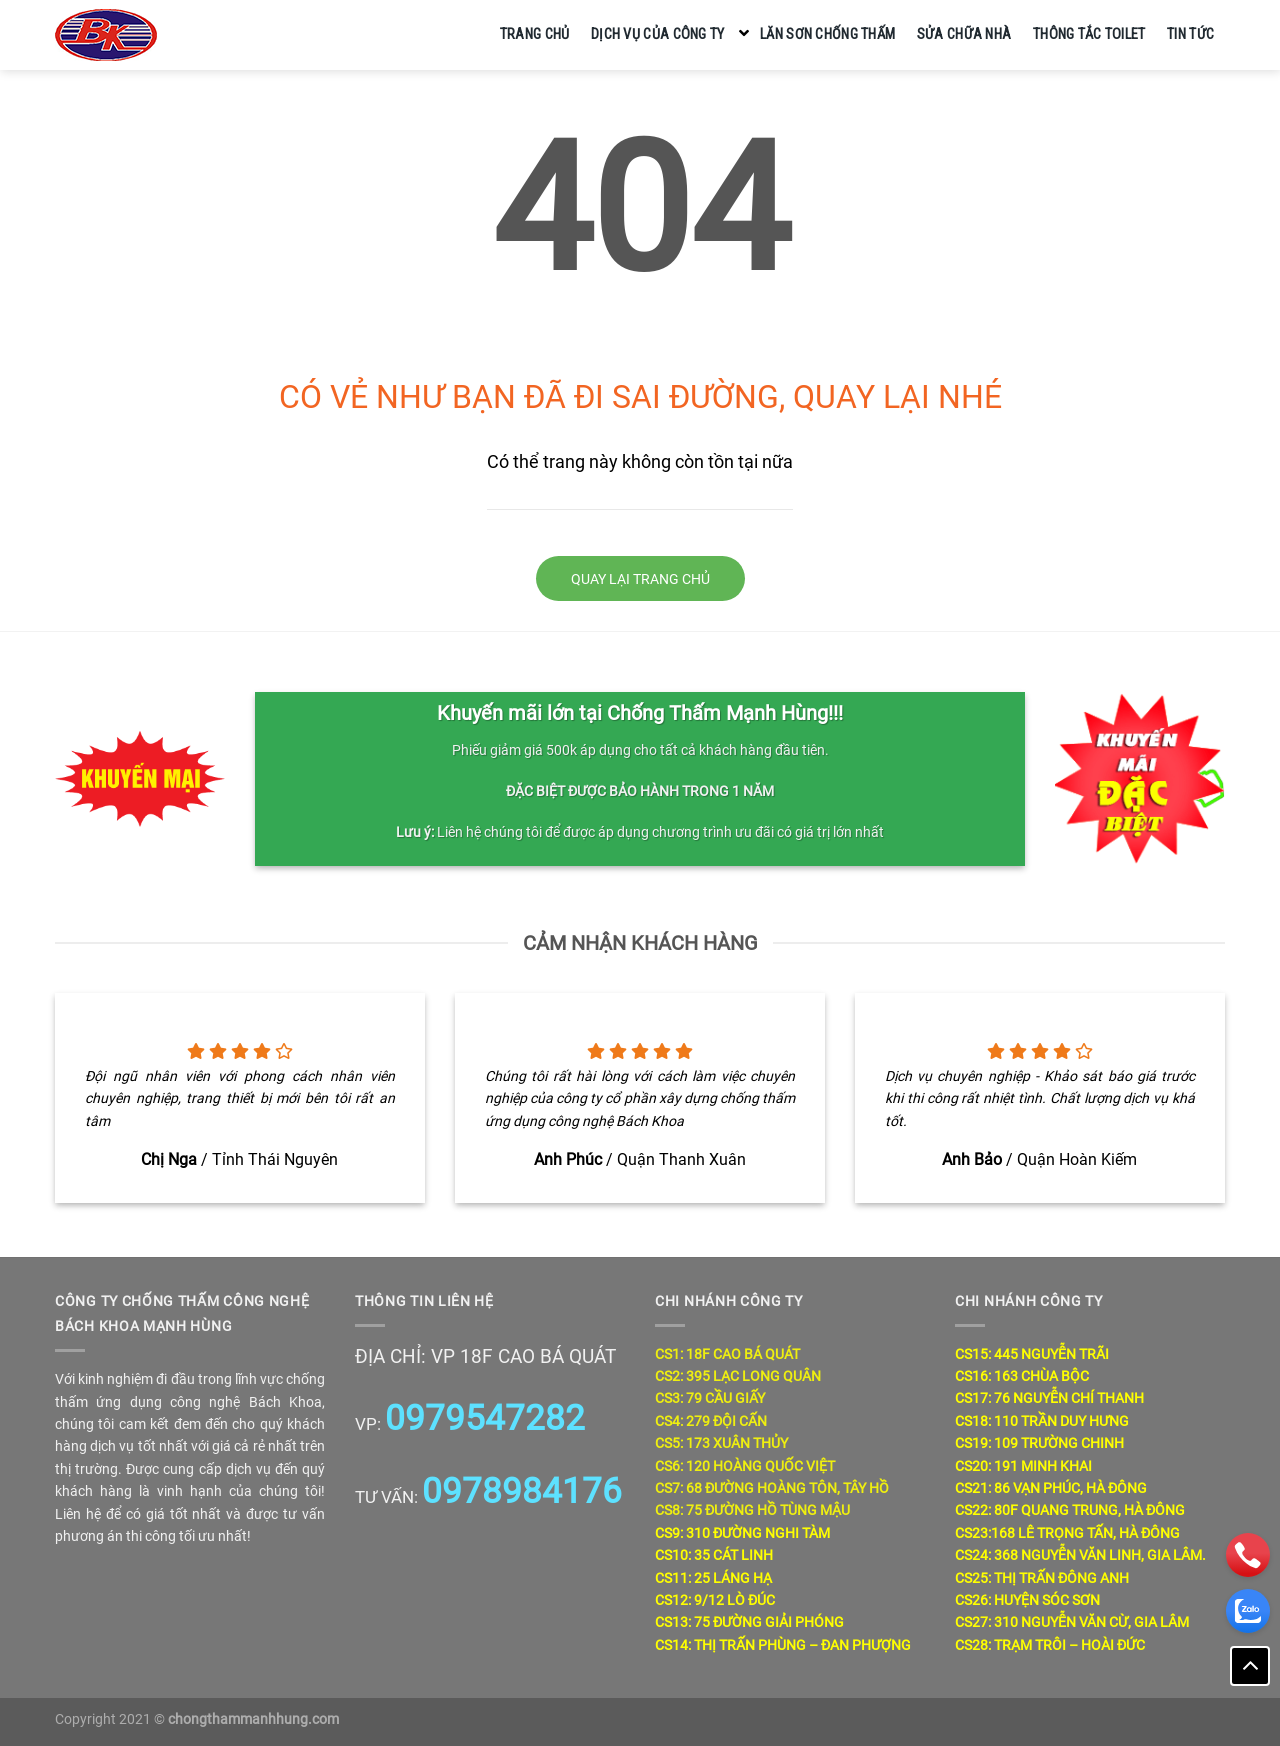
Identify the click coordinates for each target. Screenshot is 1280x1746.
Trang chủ (535, 34)
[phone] (1248, 1555)
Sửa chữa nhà (964, 34)
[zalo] (1248, 1611)
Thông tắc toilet (1089, 34)
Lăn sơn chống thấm (827, 34)
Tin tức (1190, 34)
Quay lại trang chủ (640, 579)
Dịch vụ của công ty (657, 34)
